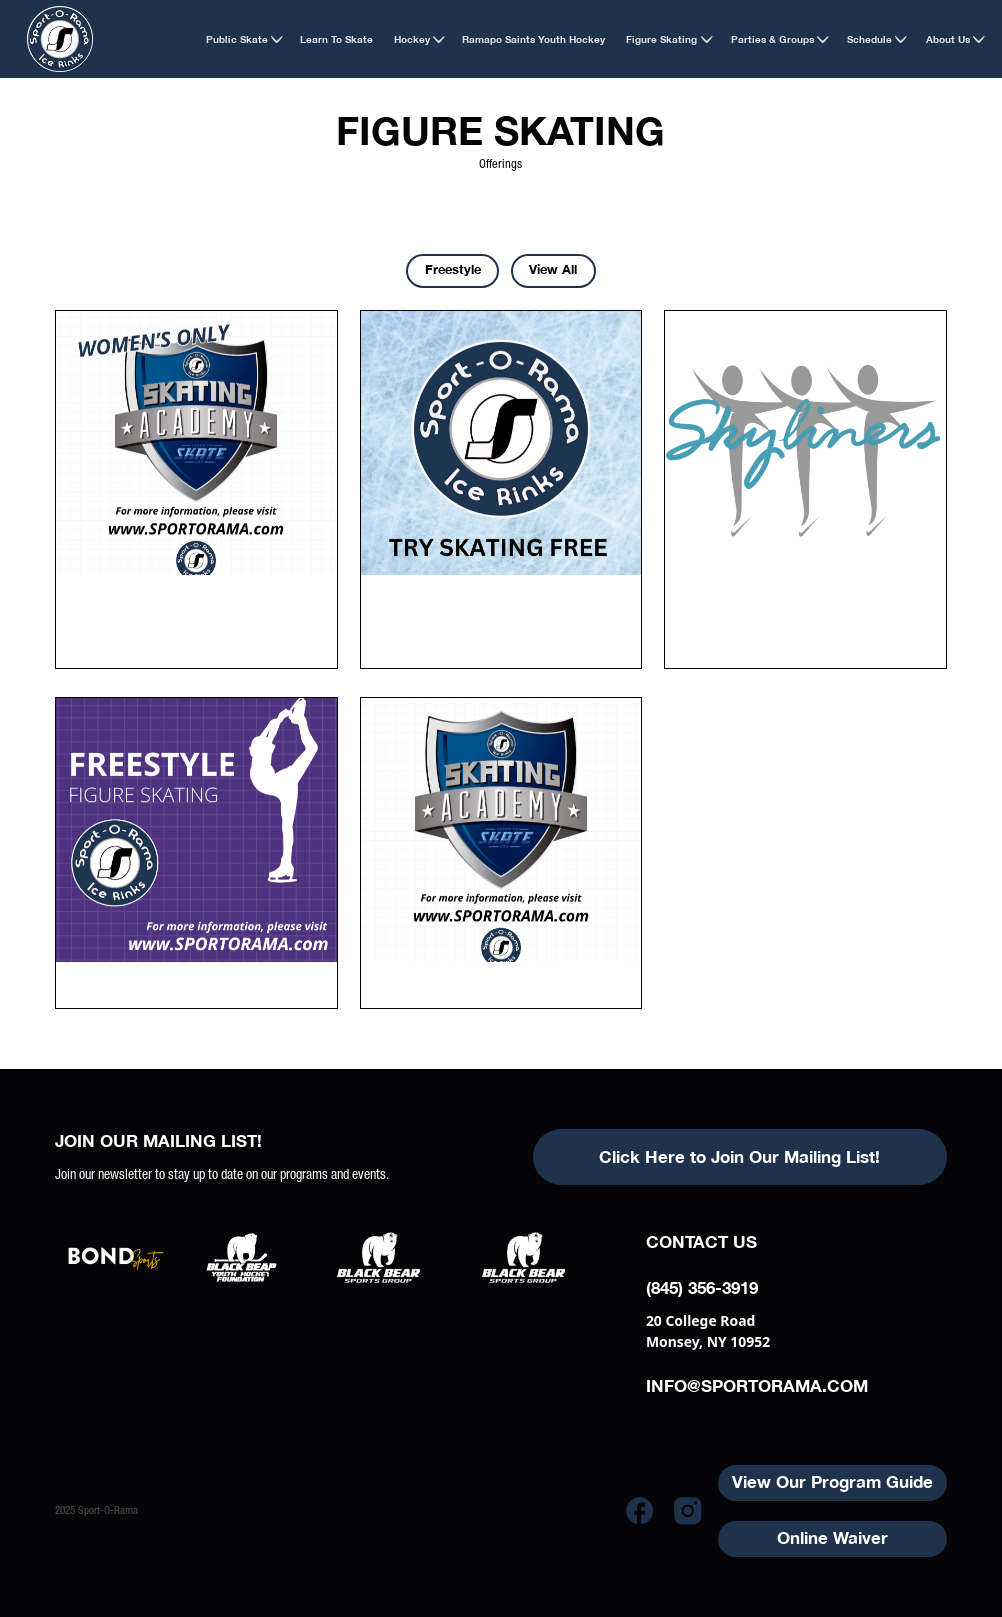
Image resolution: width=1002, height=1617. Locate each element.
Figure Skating (661, 39)
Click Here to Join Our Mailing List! (739, 1157)
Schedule (869, 39)
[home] (60, 39)
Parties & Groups (772, 39)
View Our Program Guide (832, 1482)
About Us (948, 39)
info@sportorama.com (757, 1386)
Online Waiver (832, 1538)
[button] (236, 38)
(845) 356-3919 (702, 1288)
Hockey (412, 39)
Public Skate (237, 39)
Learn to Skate (336, 39)
